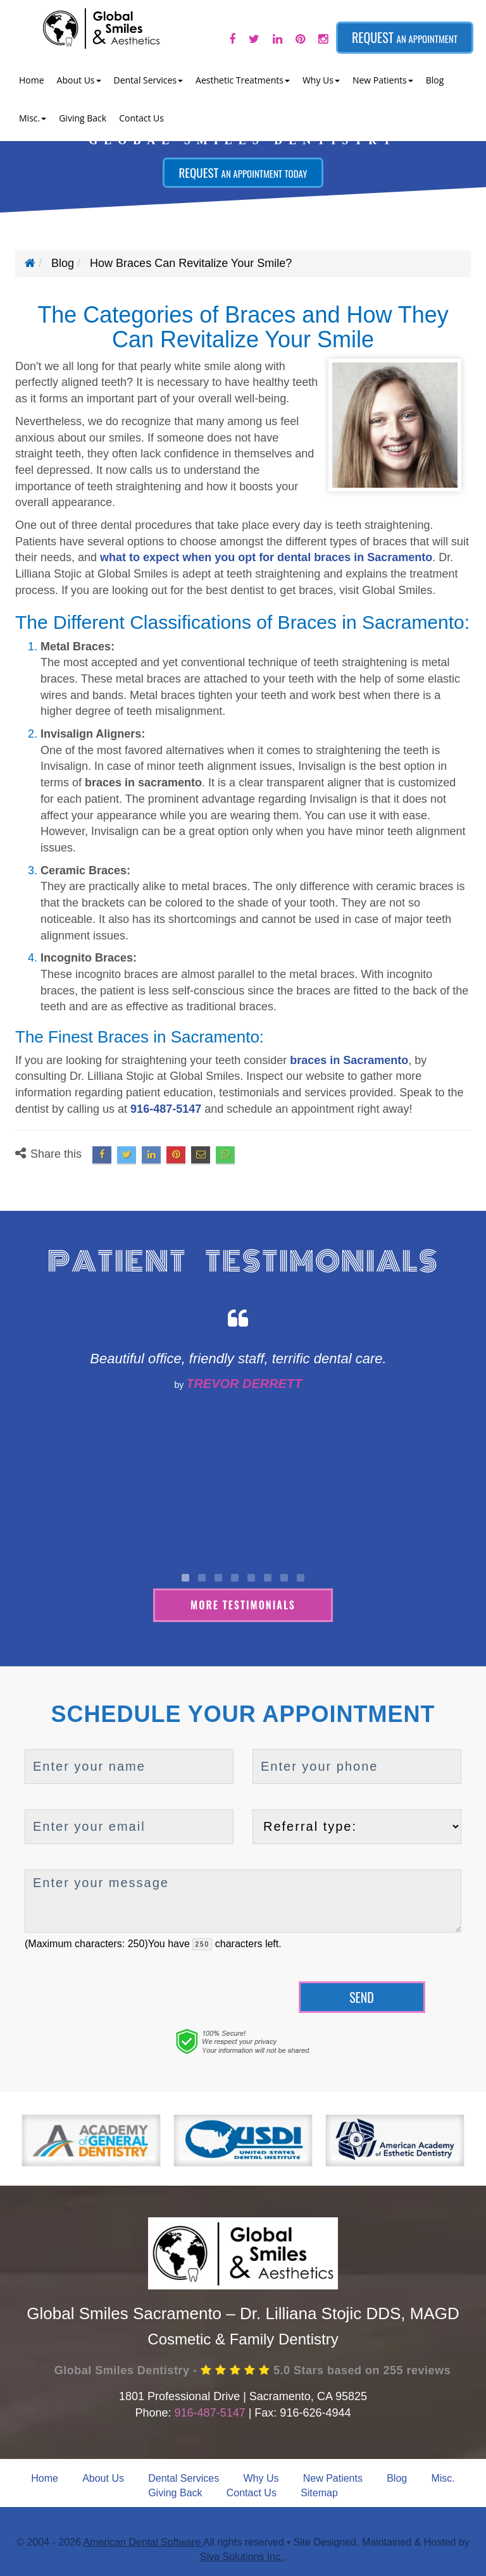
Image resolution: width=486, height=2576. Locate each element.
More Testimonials (243, 1603)
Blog (435, 80)
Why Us (260, 2477)
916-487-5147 (165, 1109)
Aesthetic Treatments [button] (243, 80)
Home (31, 80)
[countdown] (202, 1943)
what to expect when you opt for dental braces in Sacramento (266, 557)
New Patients (333, 2477)
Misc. (442, 2477)
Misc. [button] (32, 118)
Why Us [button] (321, 80)
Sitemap (319, 2491)
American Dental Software (142, 2541)
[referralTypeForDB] (356, 1825)
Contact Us (141, 118)
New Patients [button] (382, 80)
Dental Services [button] (149, 80)
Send (361, 1995)
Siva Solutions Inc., (243, 2555)
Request (405, 37)
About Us (103, 2477)
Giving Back (82, 118)
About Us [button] (79, 80)
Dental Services (183, 2477)
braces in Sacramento (349, 1060)
